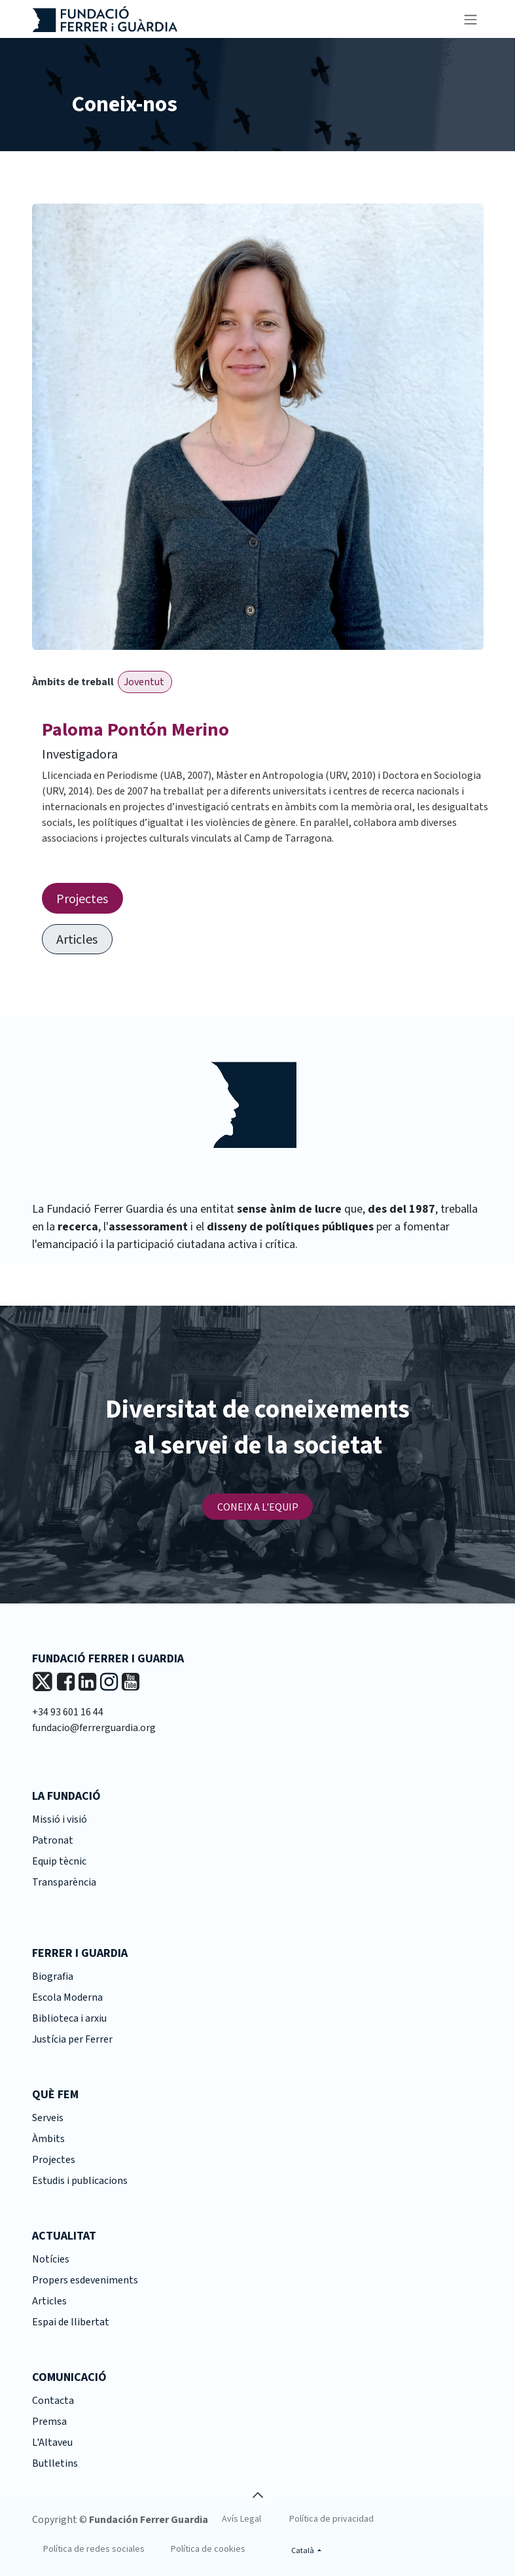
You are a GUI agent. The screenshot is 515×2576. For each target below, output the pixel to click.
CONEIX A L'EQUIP (257, 1506)
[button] (258, 2495)
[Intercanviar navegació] (470, 19)
